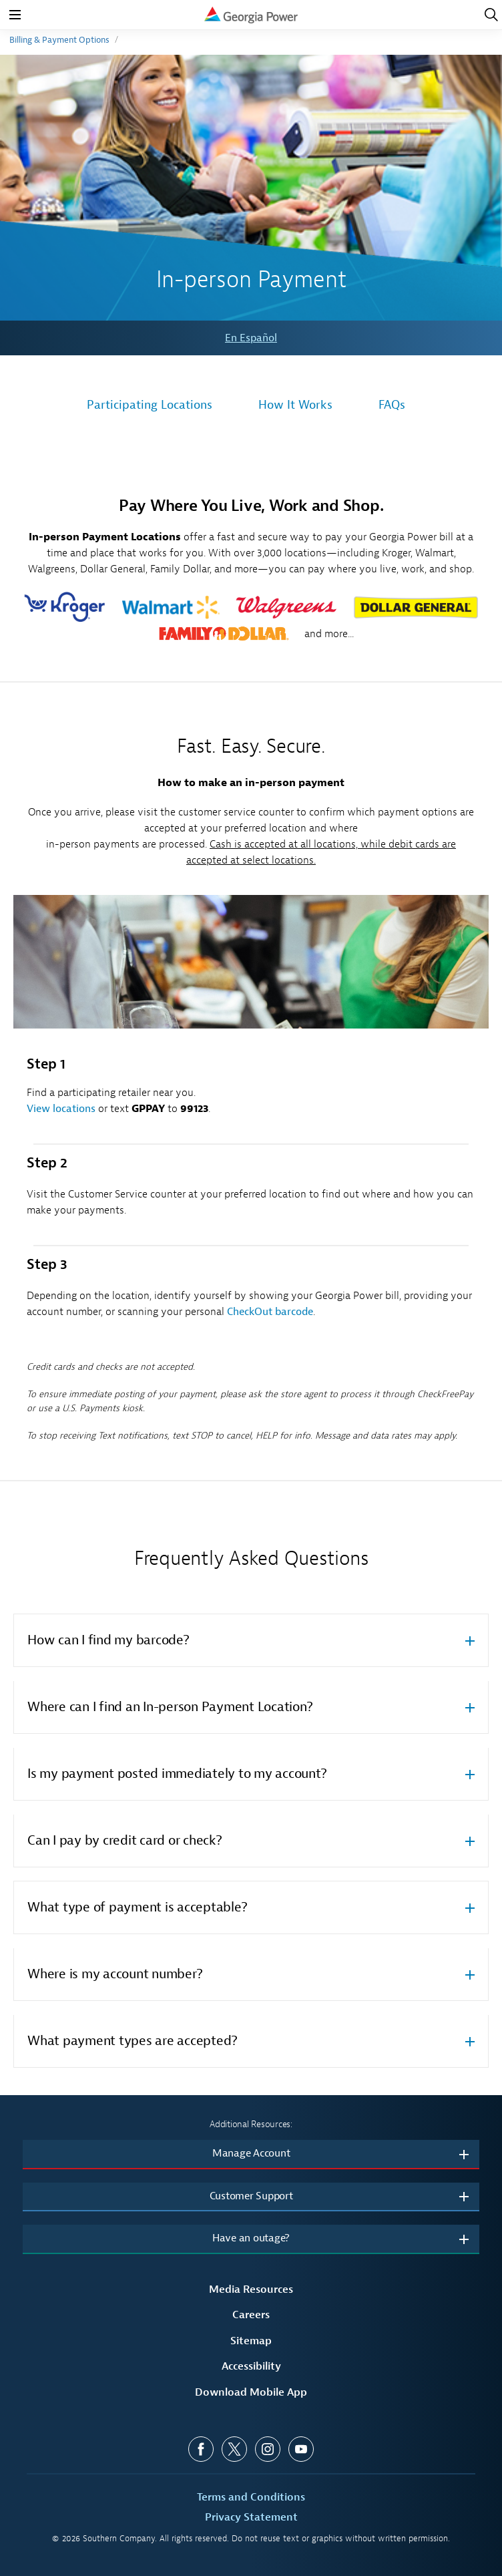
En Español (251, 338)
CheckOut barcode (270, 1311)
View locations (61, 1108)
